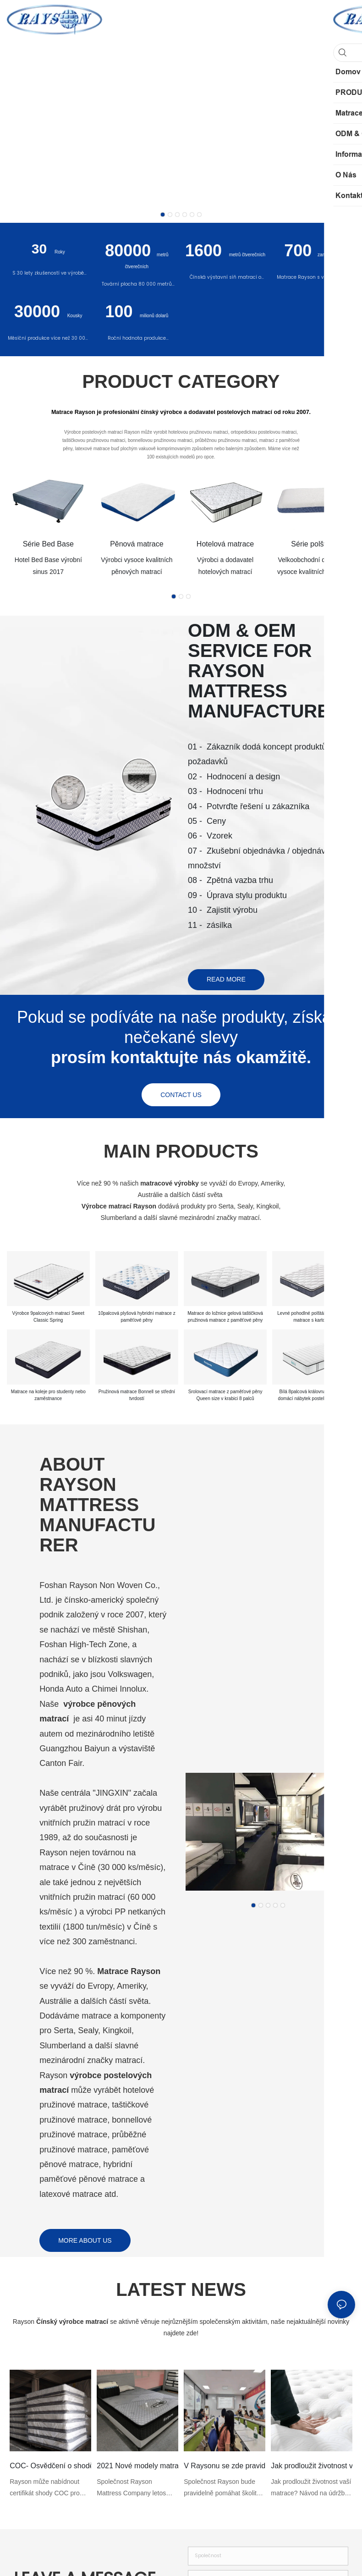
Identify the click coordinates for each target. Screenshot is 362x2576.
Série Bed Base (48, 544)
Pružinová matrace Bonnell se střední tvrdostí (137, 1399)
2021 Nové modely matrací (137, 2469)
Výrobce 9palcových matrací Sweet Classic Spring (48, 1319)
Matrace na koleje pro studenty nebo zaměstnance (48, 1399)
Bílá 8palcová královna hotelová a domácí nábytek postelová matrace (313, 1399)
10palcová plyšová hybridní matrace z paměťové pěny (137, 1319)
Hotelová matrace (225, 544)
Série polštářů (313, 544)
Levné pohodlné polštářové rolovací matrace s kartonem (314, 1319)
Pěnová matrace (137, 544)
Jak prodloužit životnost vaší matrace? (311, 2469)
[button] (163, 214)
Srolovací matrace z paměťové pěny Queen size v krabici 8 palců (225, 1399)
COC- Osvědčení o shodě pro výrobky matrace (50, 2469)
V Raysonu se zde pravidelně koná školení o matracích (224, 2469)
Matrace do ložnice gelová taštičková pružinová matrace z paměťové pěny (225, 1319)
